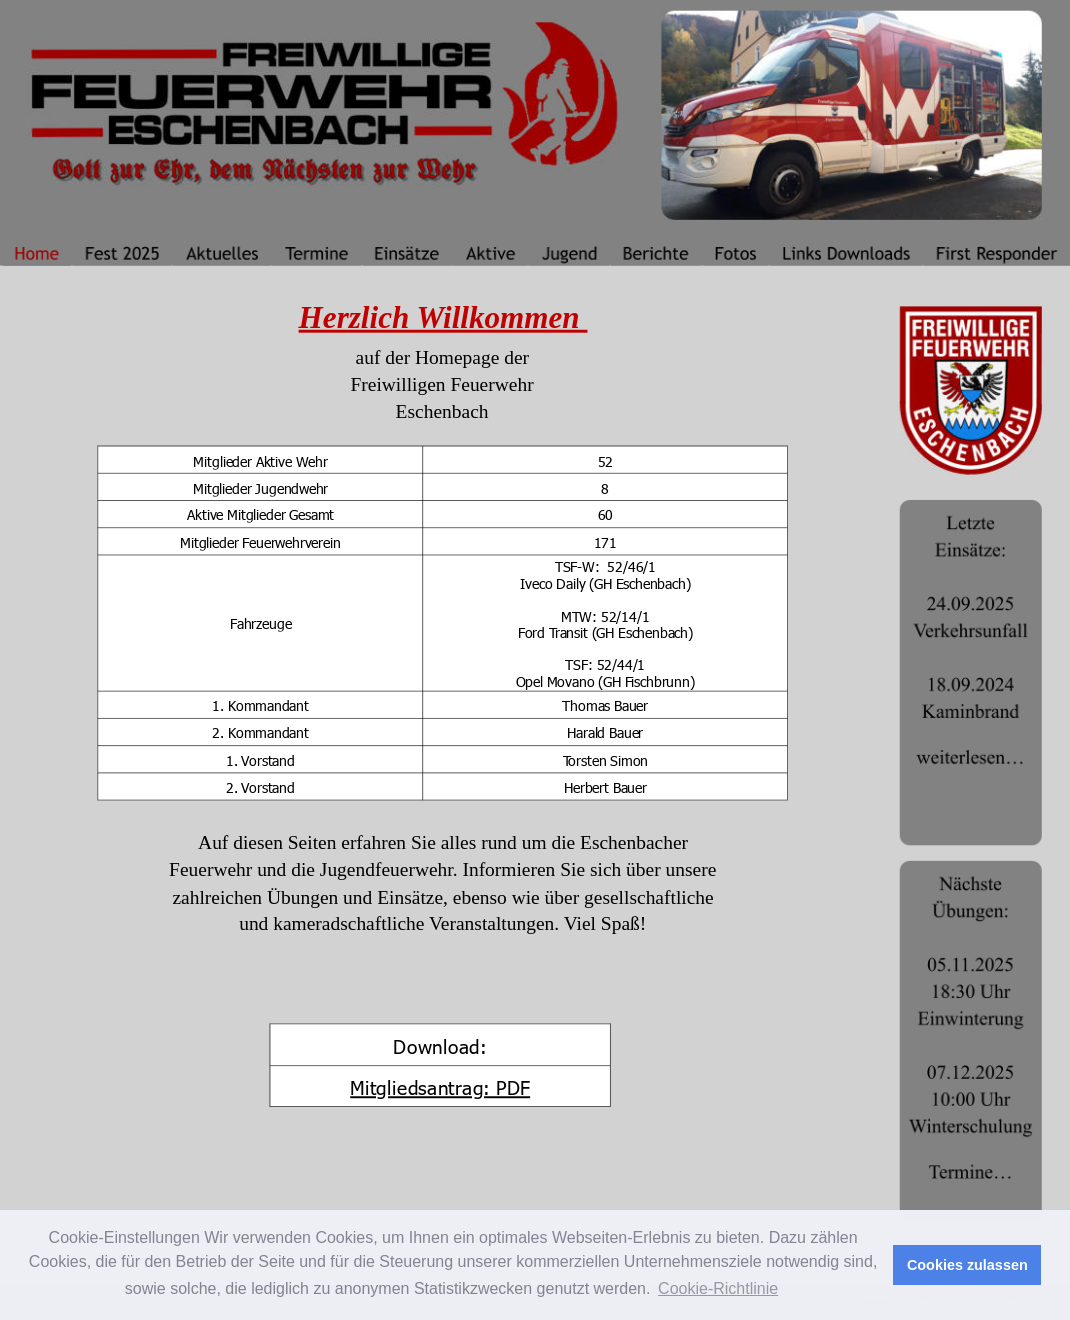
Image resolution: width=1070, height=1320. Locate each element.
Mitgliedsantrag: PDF (440, 1086)
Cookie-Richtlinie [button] (718, 1288)
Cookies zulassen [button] (967, 1265)
